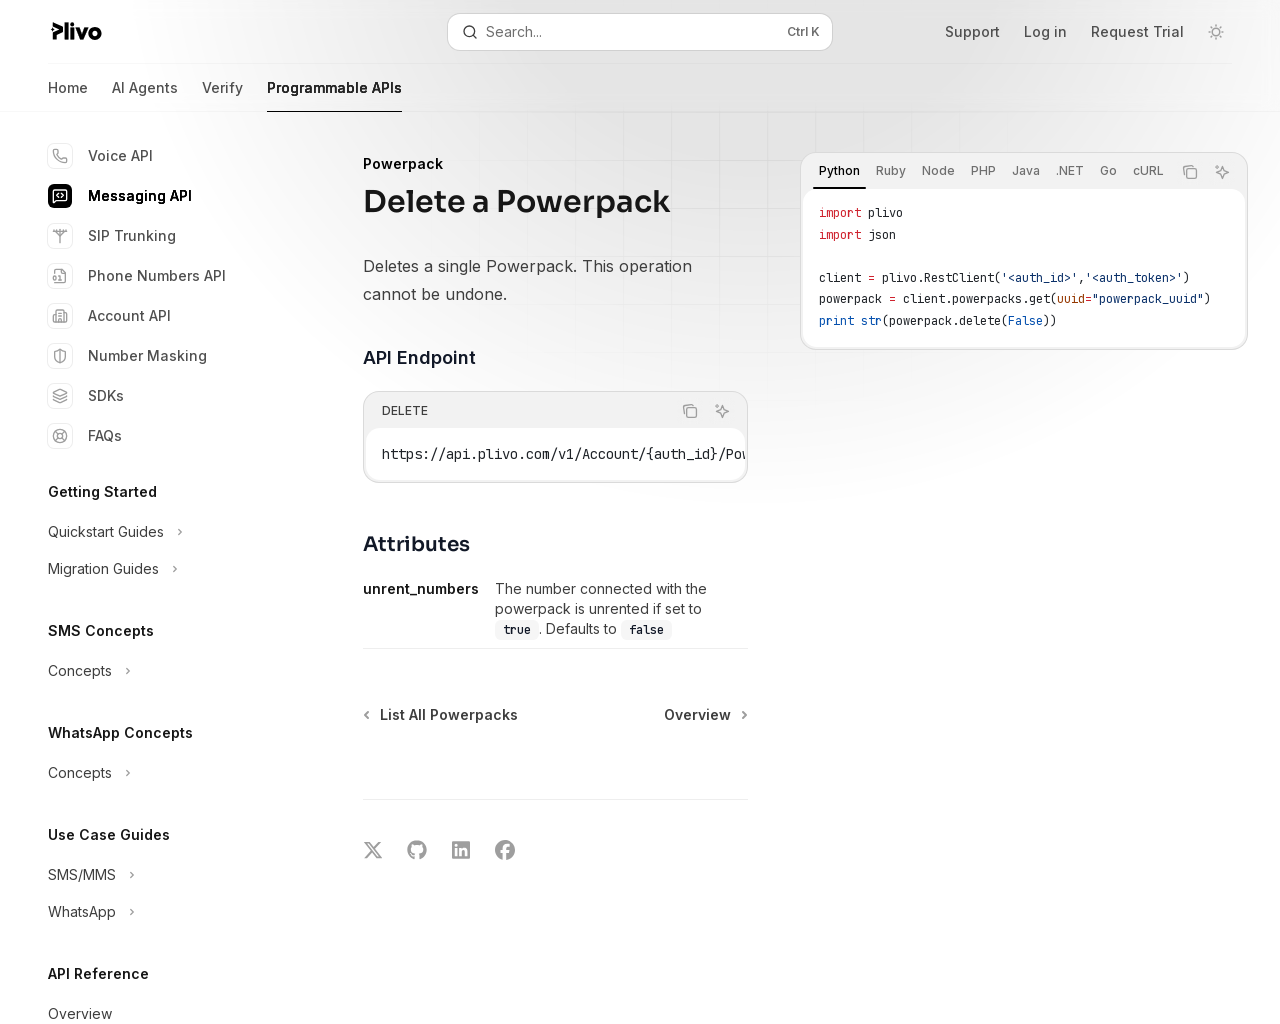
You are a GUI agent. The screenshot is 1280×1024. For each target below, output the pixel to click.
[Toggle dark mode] (1216, 32)
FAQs (85, 436)
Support (972, 31)
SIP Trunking (112, 236)
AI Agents (145, 95)
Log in (1045, 31)
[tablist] (986, 172)
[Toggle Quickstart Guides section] (160, 532)
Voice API (100, 156)
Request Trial (1137, 31)
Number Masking (127, 356)
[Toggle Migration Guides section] (160, 569)
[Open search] (640, 32)
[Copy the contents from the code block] (1190, 172)
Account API (109, 316)
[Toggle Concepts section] (160, 671)
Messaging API (120, 196)
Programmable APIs (334, 95)
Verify (222, 95)
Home (68, 95)
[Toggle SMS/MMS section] (160, 875)
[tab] (839, 171)
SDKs (86, 396)
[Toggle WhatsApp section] (160, 912)
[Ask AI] (1222, 172)
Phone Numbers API (137, 276)
